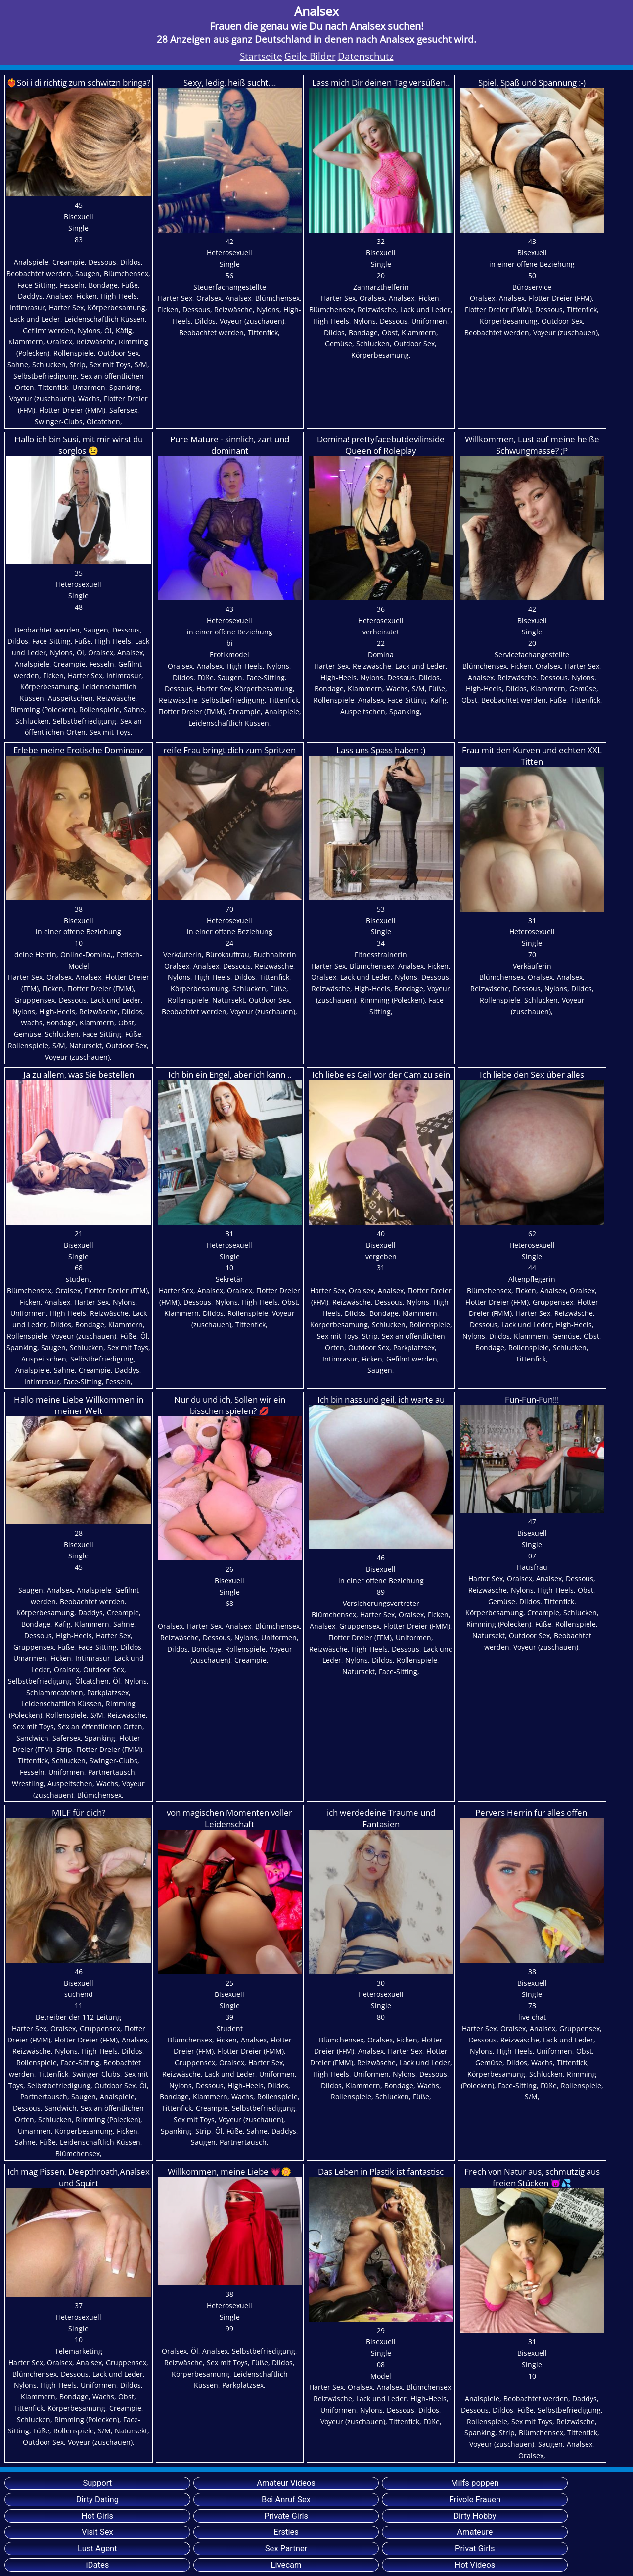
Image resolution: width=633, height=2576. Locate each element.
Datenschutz (366, 56)
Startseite (261, 56)
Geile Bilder (310, 56)
